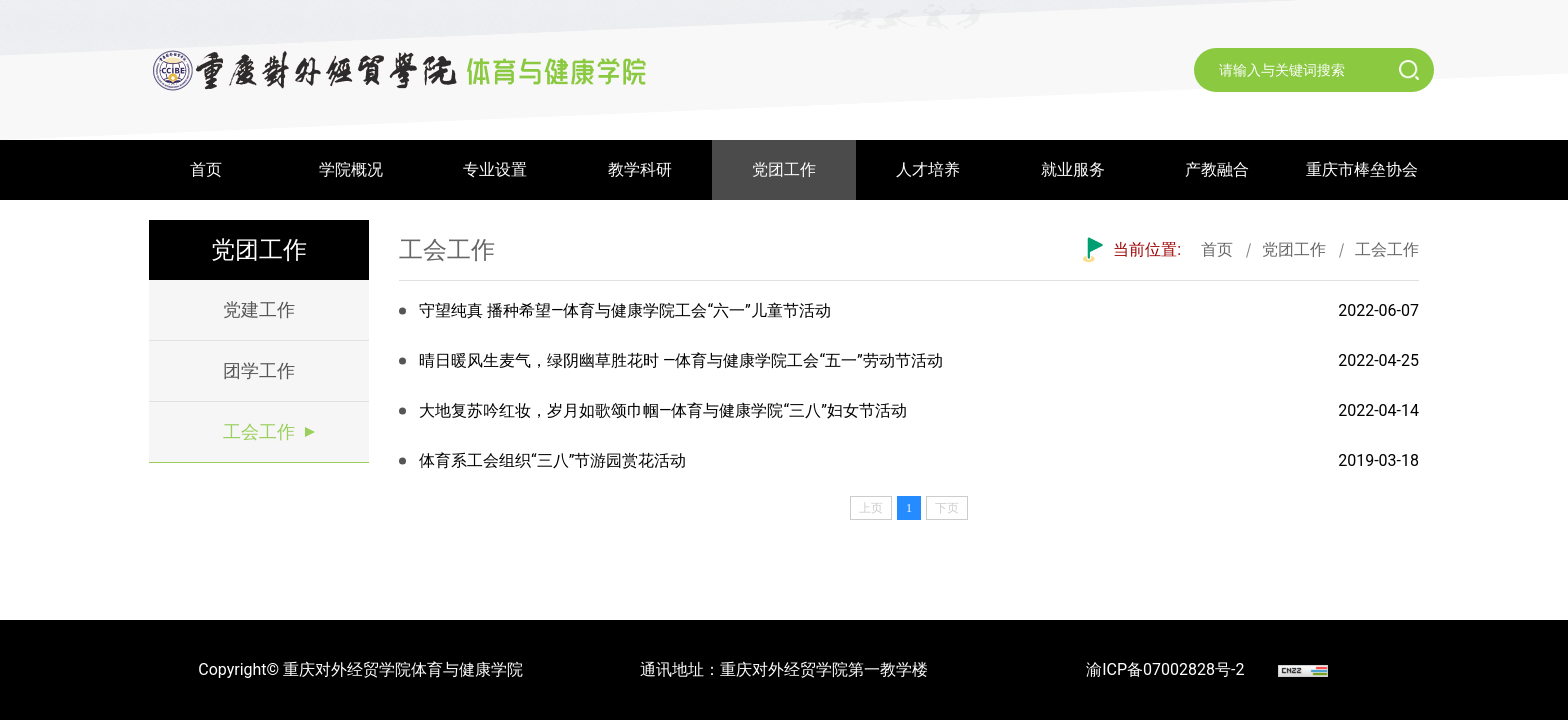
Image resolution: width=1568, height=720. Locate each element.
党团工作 (784, 169)
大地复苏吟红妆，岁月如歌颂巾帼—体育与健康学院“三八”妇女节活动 (663, 410)
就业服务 (1073, 169)
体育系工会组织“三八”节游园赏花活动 (552, 460)
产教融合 (1217, 169)
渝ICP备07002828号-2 (1165, 669)
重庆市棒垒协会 (1362, 169)
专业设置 (495, 169)
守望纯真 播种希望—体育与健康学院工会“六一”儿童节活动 (625, 310)
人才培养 (928, 169)
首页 (206, 169)
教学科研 (640, 169)
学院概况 (351, 169)
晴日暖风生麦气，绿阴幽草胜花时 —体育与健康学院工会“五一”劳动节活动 (681, 360)
